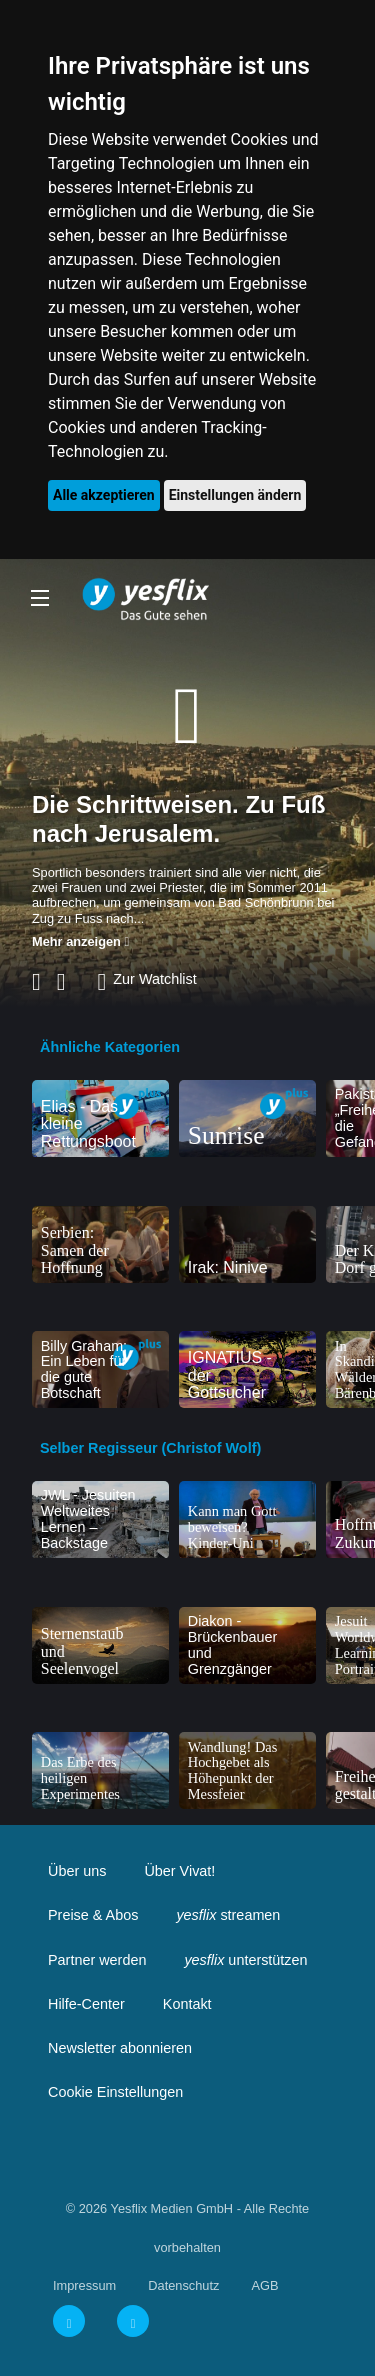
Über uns (77, 1871)
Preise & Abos (93, 1915)
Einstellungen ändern (235, 495)
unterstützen (245, 1960)
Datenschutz (183, 2285)
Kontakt (187, 2004)
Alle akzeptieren (104, 495)
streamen (228, 1915)
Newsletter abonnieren (120, 2048)
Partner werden (97, 1960)
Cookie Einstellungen (115, 2092)
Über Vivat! (179, 1871)
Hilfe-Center (86, 2004)
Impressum (84, 2285)
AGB (264, 2285)
